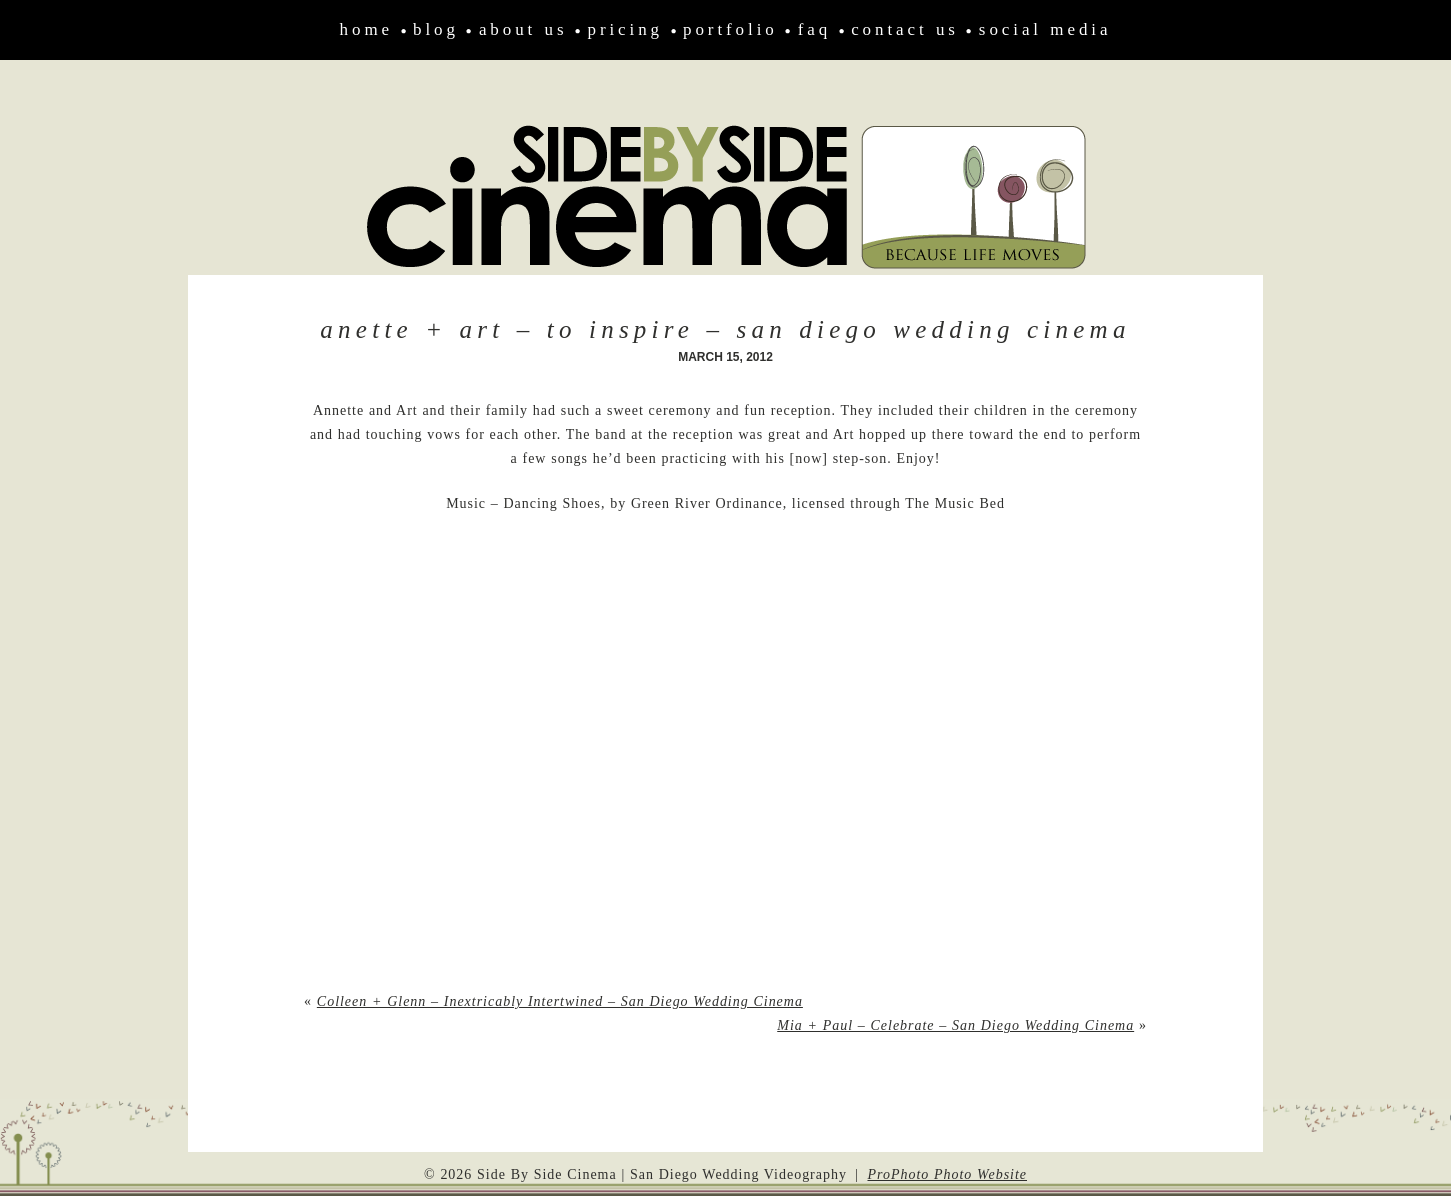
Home (366, 29)
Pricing (625, 29)
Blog (436, 29)
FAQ (814, 29)
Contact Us (905, 29)
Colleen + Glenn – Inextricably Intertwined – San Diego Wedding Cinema (560, 1001)
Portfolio (730, 29)
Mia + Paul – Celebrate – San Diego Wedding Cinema (955, 1025)
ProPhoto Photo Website (947, 1174)
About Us (523, 29)
